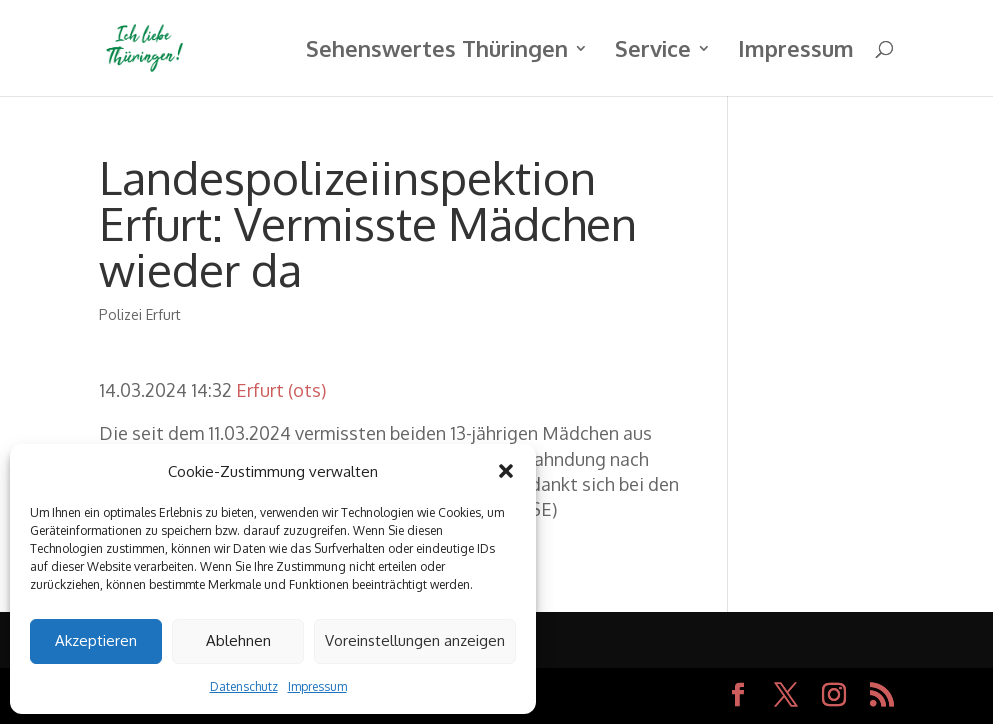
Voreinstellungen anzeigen (415, 640)
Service (653, 51)
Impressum (317, 686)
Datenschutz (244, 686)
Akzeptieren (96, 640)
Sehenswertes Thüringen (437, 51)
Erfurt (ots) (281, 390)
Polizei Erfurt (140, 314)
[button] (506, 471)
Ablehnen (238, 640)
